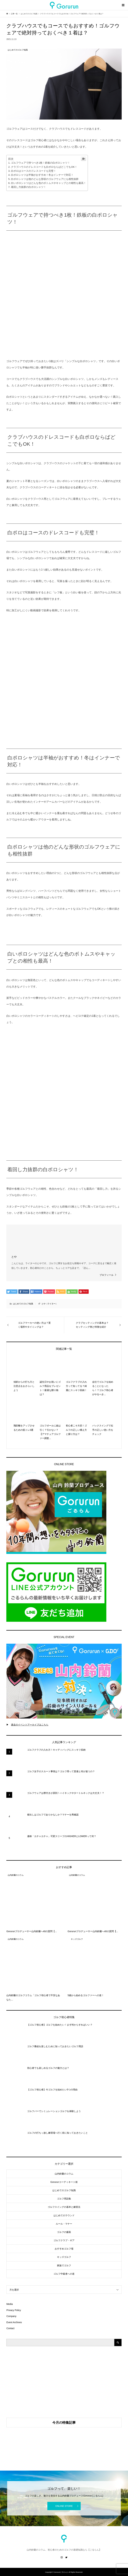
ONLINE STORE (64, 2506)
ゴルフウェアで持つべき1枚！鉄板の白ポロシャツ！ (40, 162)
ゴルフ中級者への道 (64, 2273)
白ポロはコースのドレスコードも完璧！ (33, 170)
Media (9, 2304)
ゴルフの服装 (64, 2232)
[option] (25, 2440)
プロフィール (107, 1275)
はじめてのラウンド (64, 2215)
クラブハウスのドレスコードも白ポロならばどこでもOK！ (44, 166)
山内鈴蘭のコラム (64, 2173)
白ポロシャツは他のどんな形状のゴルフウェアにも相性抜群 (44, 179)
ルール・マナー (64, 2223)
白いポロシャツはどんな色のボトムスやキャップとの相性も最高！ (48, 183)
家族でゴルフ (64, 2265)
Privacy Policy (13, 2310)
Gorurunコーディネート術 (64, 2182)
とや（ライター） (50, 1304)
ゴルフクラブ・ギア (64, 2240)
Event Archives (14, 2322)
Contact (10, 2328)
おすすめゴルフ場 (64, 2248)
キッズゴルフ (64, 2257)
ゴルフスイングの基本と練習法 (64, 2207)
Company (11, 2316)
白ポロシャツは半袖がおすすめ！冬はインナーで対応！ (42, 174)
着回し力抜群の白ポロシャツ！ (28, 187)
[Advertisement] (64, 2378)
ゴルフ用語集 (64, 2198)
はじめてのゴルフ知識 (23, 1304)
